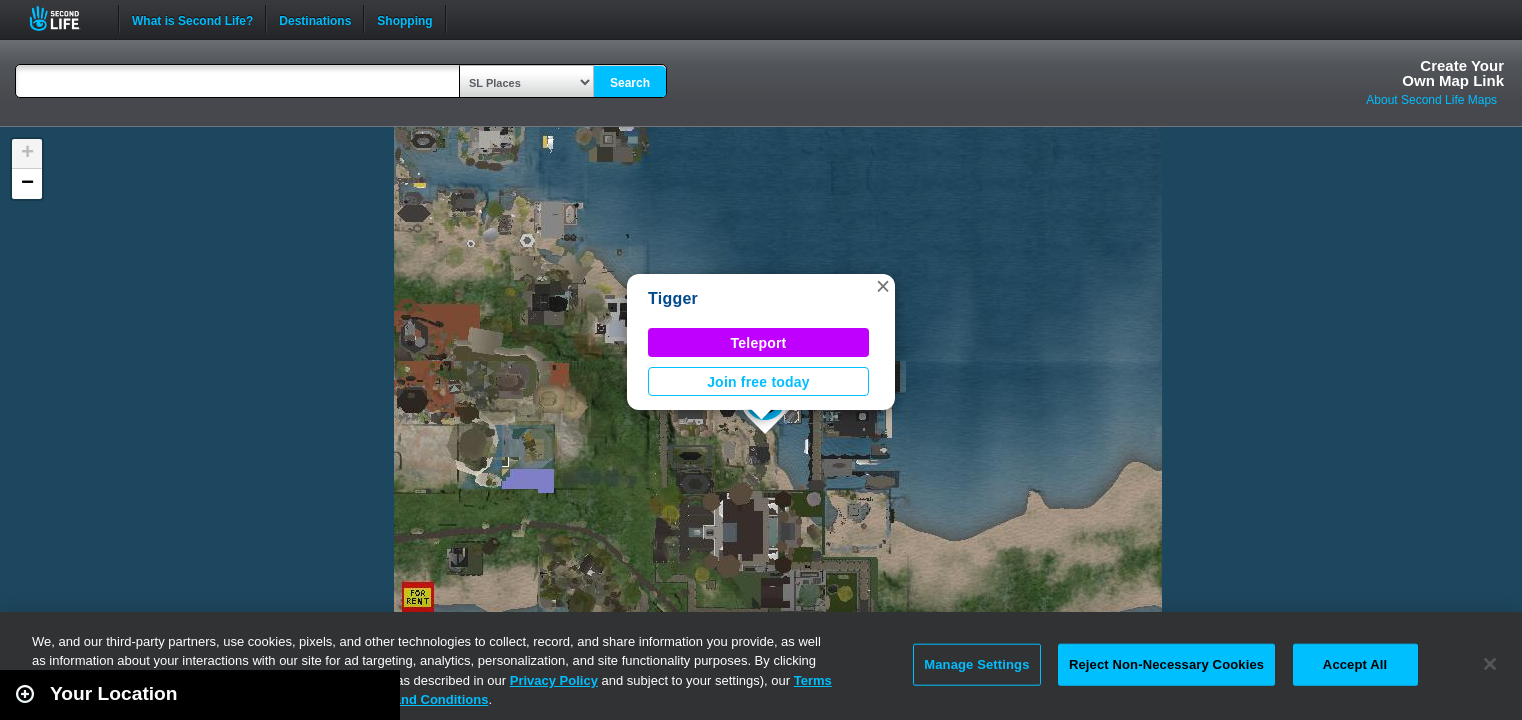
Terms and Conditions (420, 699)
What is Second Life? (192, 19)
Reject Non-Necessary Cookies (1166, 664)
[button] (883, 286)
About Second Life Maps (1431, 100)
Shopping (404, 19)
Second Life (65, 18)
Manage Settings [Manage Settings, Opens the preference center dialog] (976, 664)
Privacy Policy (554, 680)
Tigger (673, 298)
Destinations (315, 19)
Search (630, 83)
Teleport (759, 343)
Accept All (1355, 664)
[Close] (1490, 664)
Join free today (758, 382)
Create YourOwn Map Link (1453, 73)
